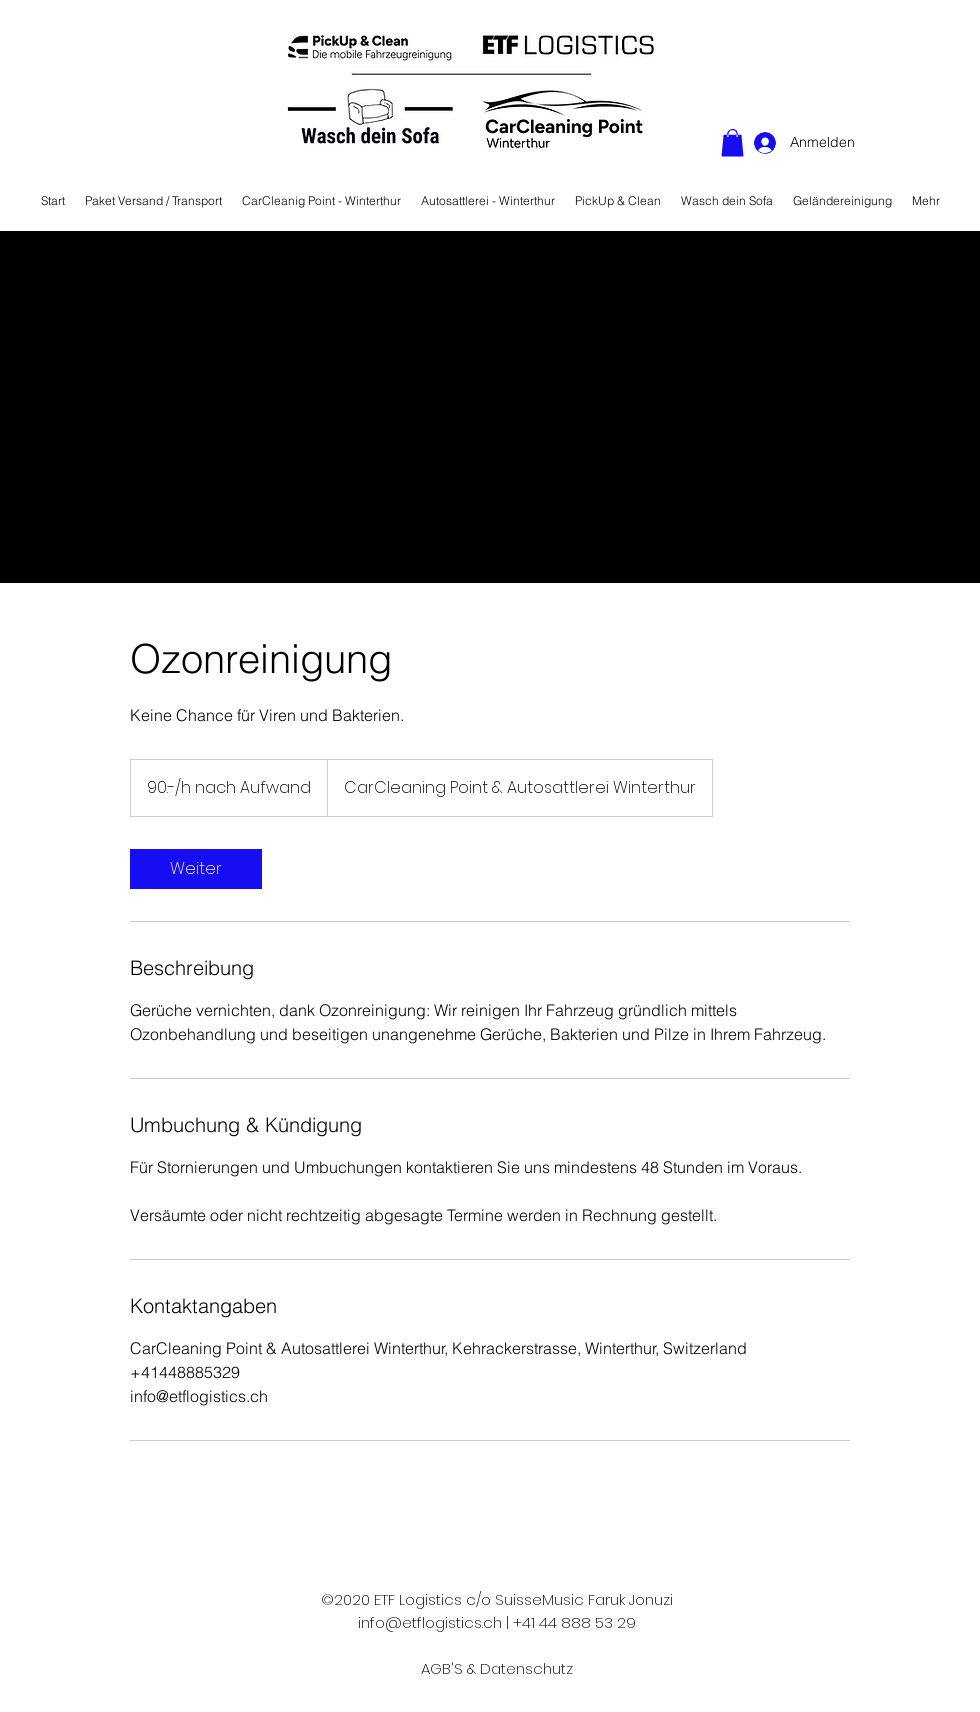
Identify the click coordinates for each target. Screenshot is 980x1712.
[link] (196, 869)
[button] (732, 142)
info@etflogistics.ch (430, 1622)
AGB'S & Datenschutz (497, 1668)
